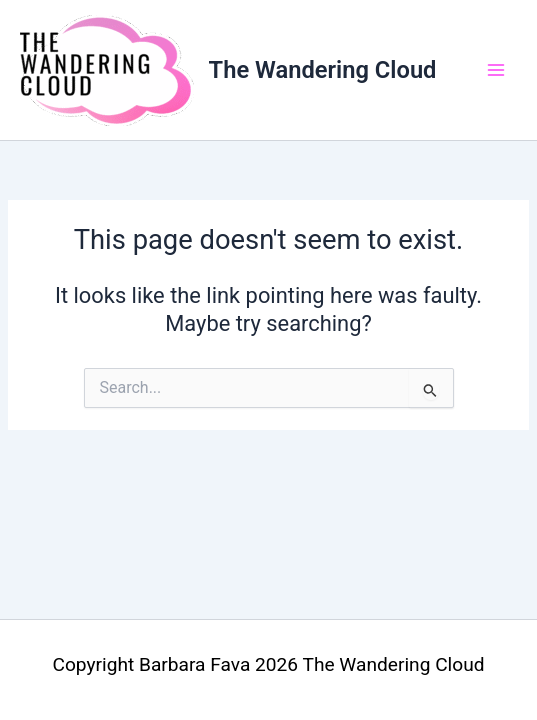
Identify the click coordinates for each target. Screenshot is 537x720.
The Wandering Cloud (323, 70)
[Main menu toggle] (496, 70)
